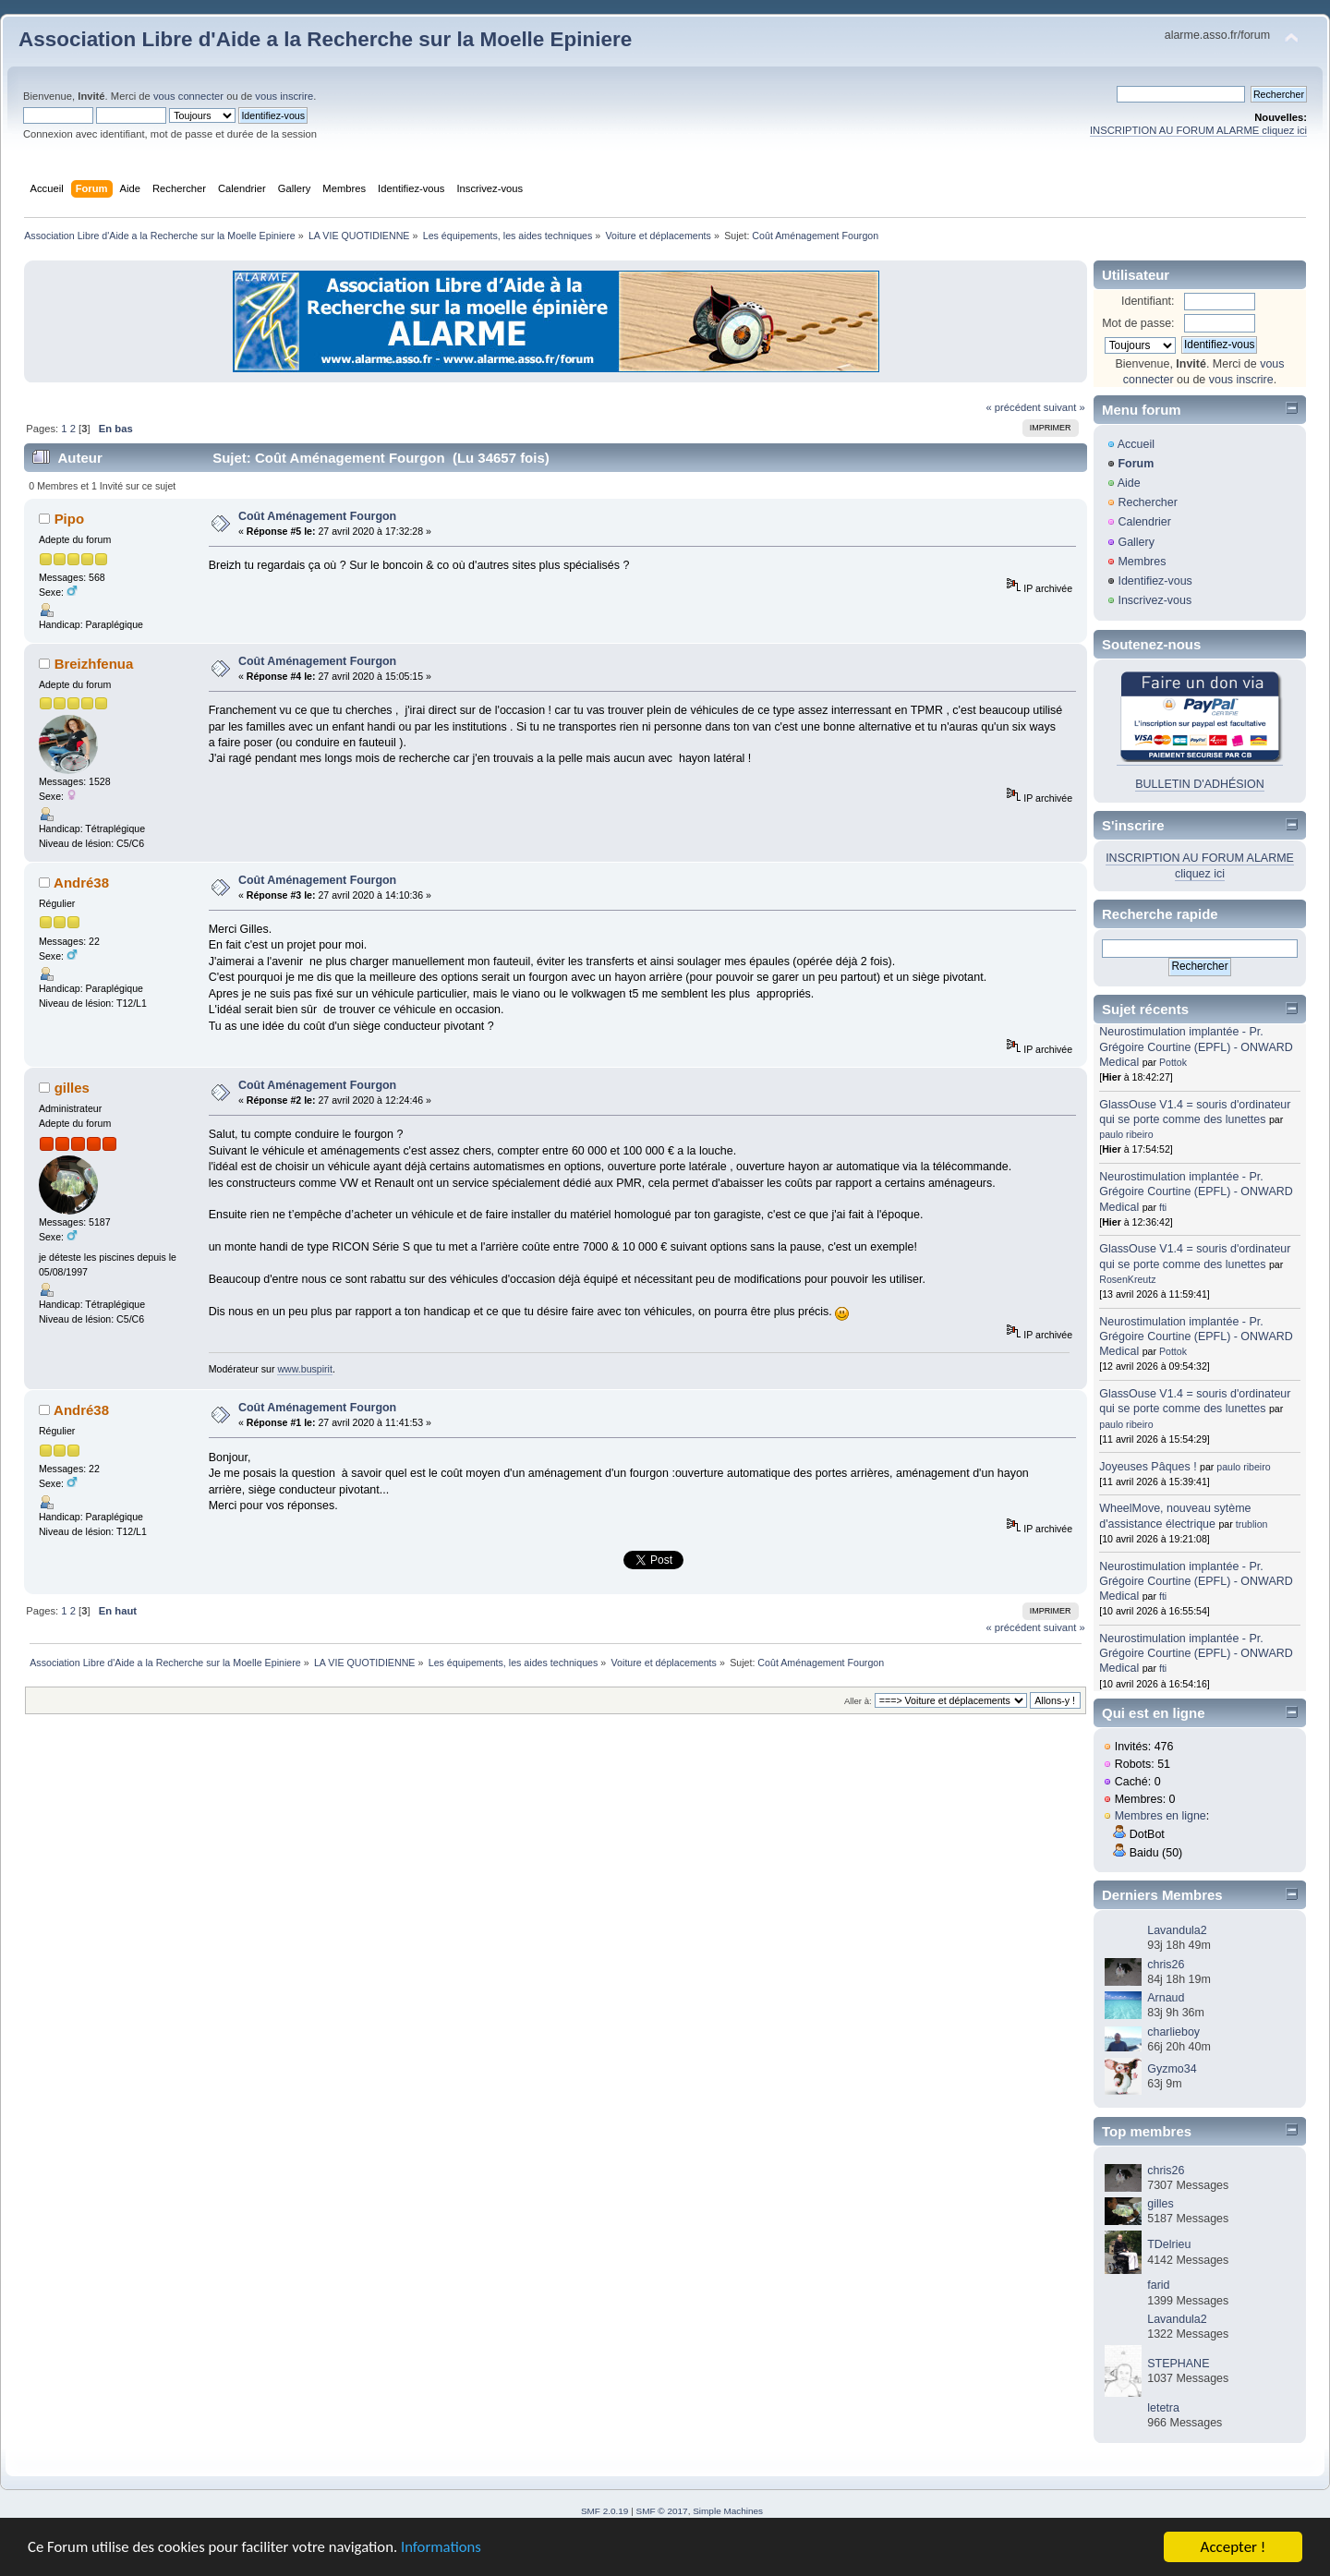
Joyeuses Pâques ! (1147, 1466)
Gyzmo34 (1171, 2068)
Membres (1142, 561)
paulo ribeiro (1126, 1134)
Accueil (1136, 444)
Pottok (1173, 1062)
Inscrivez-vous (1154, 600)
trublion (1252, 1524)
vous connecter (188, 96)
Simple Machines (728, 2511)
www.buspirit (304, 1368)
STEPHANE (1178, 2363)
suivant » (1064, 407)
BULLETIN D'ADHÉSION (1199, 784)
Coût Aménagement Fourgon (317, 516)
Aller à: (858, 1701)
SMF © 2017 (662, 2511)
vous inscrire (284, 96)
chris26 (1165, 1964)
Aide (1129, 483)
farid (1158, 2285)
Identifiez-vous (1154, 580)
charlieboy (1173, 2032)
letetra (1163, 2407)
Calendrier (1144, 521)
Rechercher (1147, 502)
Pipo (69, 518)
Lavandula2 (1176, 1930)
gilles (72, 1087)
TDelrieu (1169, 2244)
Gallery (1136, 542)
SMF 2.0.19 (605, 2511)
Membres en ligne (1160, 1815)
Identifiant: (1148, 301)
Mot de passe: (1138, 323)
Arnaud (1165, 1997)
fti (1163, 1207)
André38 (81, 882)
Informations (448, 2548)
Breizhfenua (94, 663)
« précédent (1012, 407)
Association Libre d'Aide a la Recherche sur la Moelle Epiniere (325, 39)
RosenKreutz (1127, 1279)
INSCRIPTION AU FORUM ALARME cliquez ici (1198, 130)
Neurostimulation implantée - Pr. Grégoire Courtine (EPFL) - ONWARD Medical (1195, 1046)
